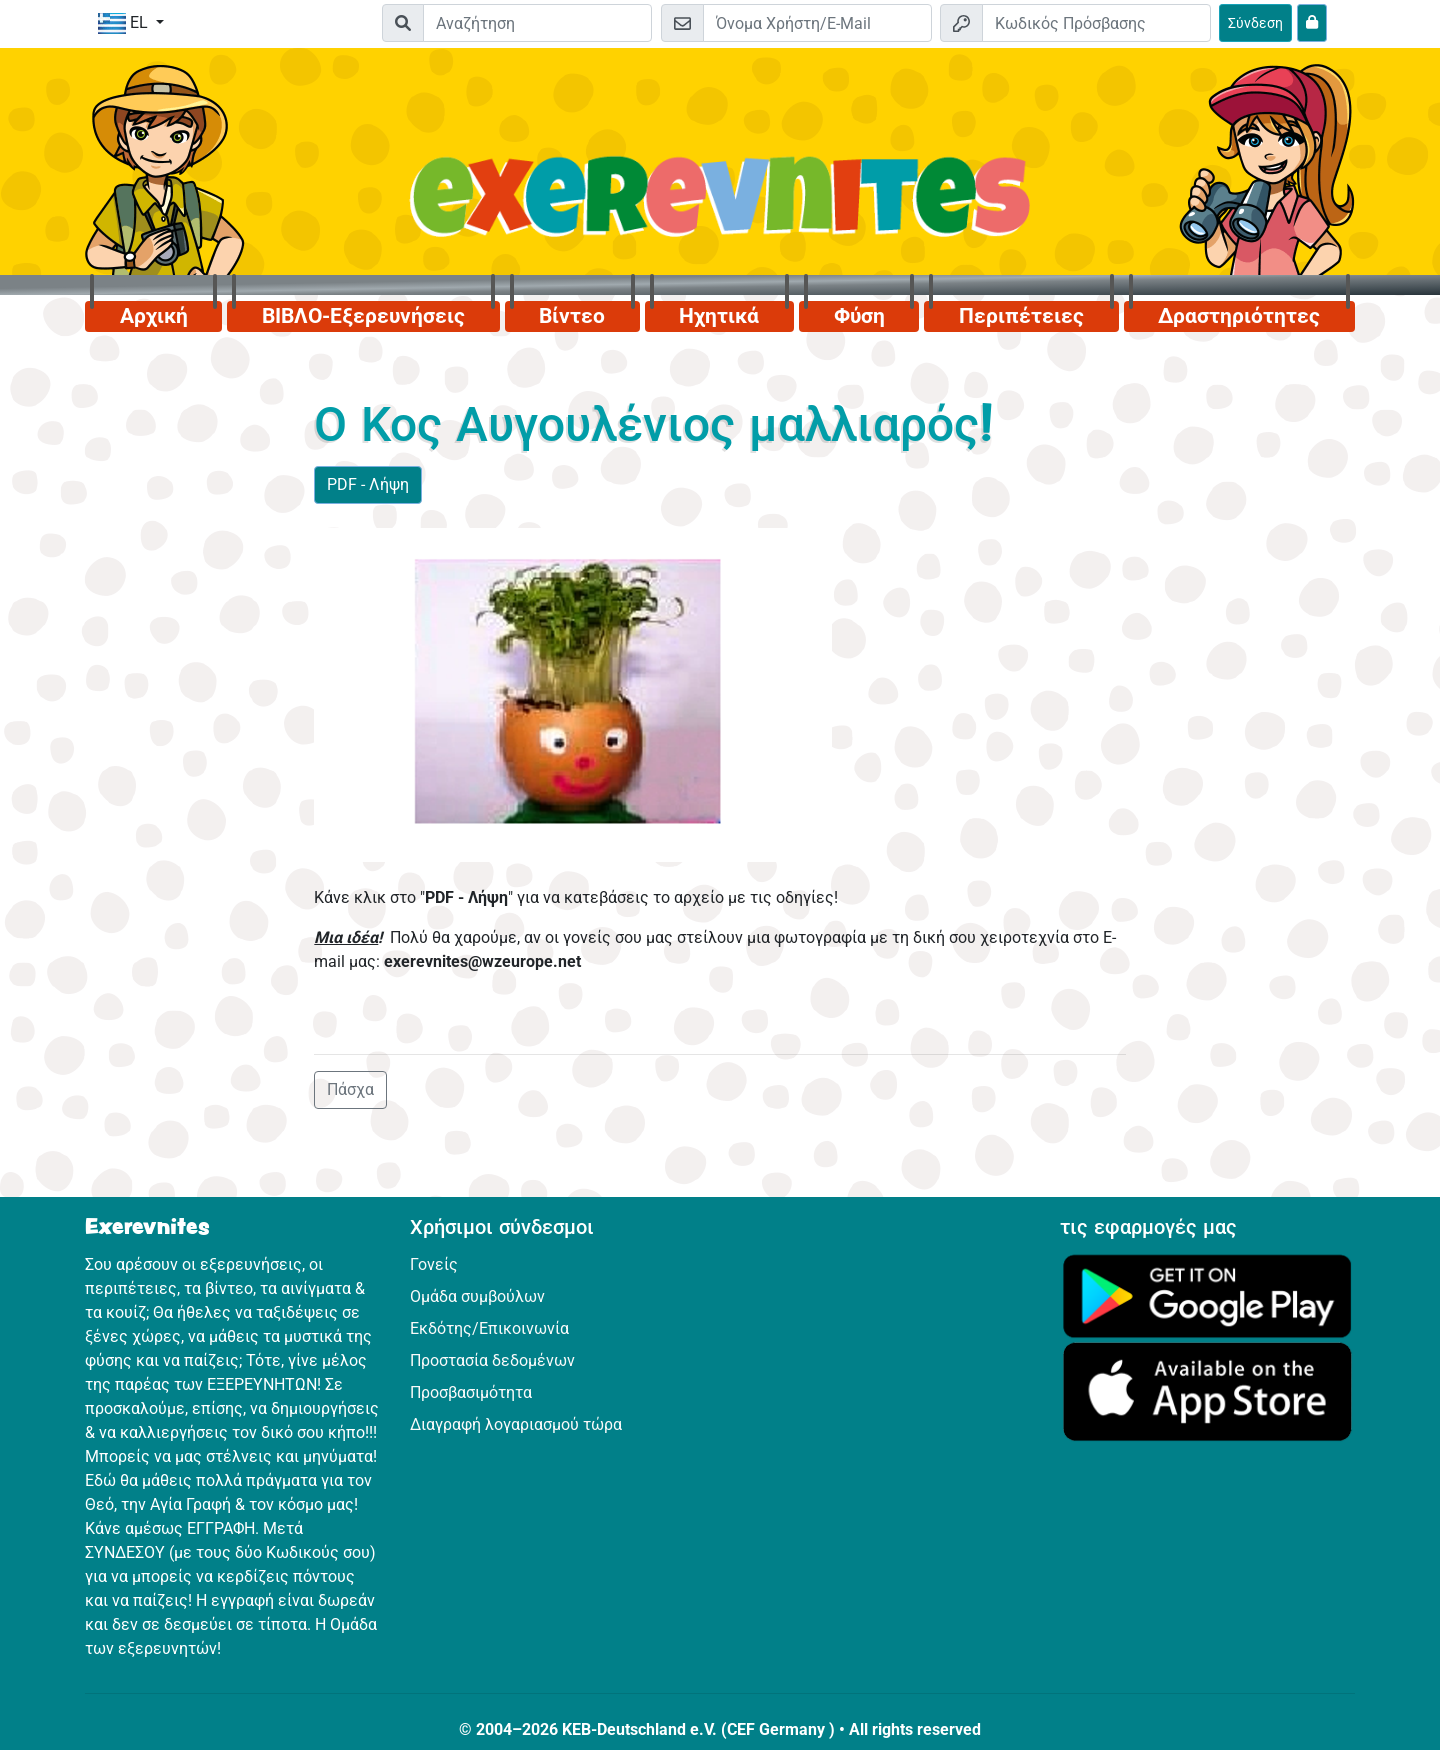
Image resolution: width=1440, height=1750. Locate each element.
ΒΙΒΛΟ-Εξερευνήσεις (363, 316)
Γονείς (434, 1264)
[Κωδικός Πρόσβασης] (1096, 23)
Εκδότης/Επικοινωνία (489, 1328)
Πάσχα (350, 1089)
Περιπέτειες (1021, 316)
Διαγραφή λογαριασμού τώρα (516, 1424)
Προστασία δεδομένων (492, 1360)
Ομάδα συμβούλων (477, 1296)
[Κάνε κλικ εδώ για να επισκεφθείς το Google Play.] (1207, 1294)
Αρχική (154, 316)
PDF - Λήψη (368, 484)
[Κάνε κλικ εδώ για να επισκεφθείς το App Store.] (1207, 1390)
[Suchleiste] (537, 23)
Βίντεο (572, 316)
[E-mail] (817, 23)
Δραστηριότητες (1239, 316)
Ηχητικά (719, 316)
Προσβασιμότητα (471, 1392)
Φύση (859, 316)
